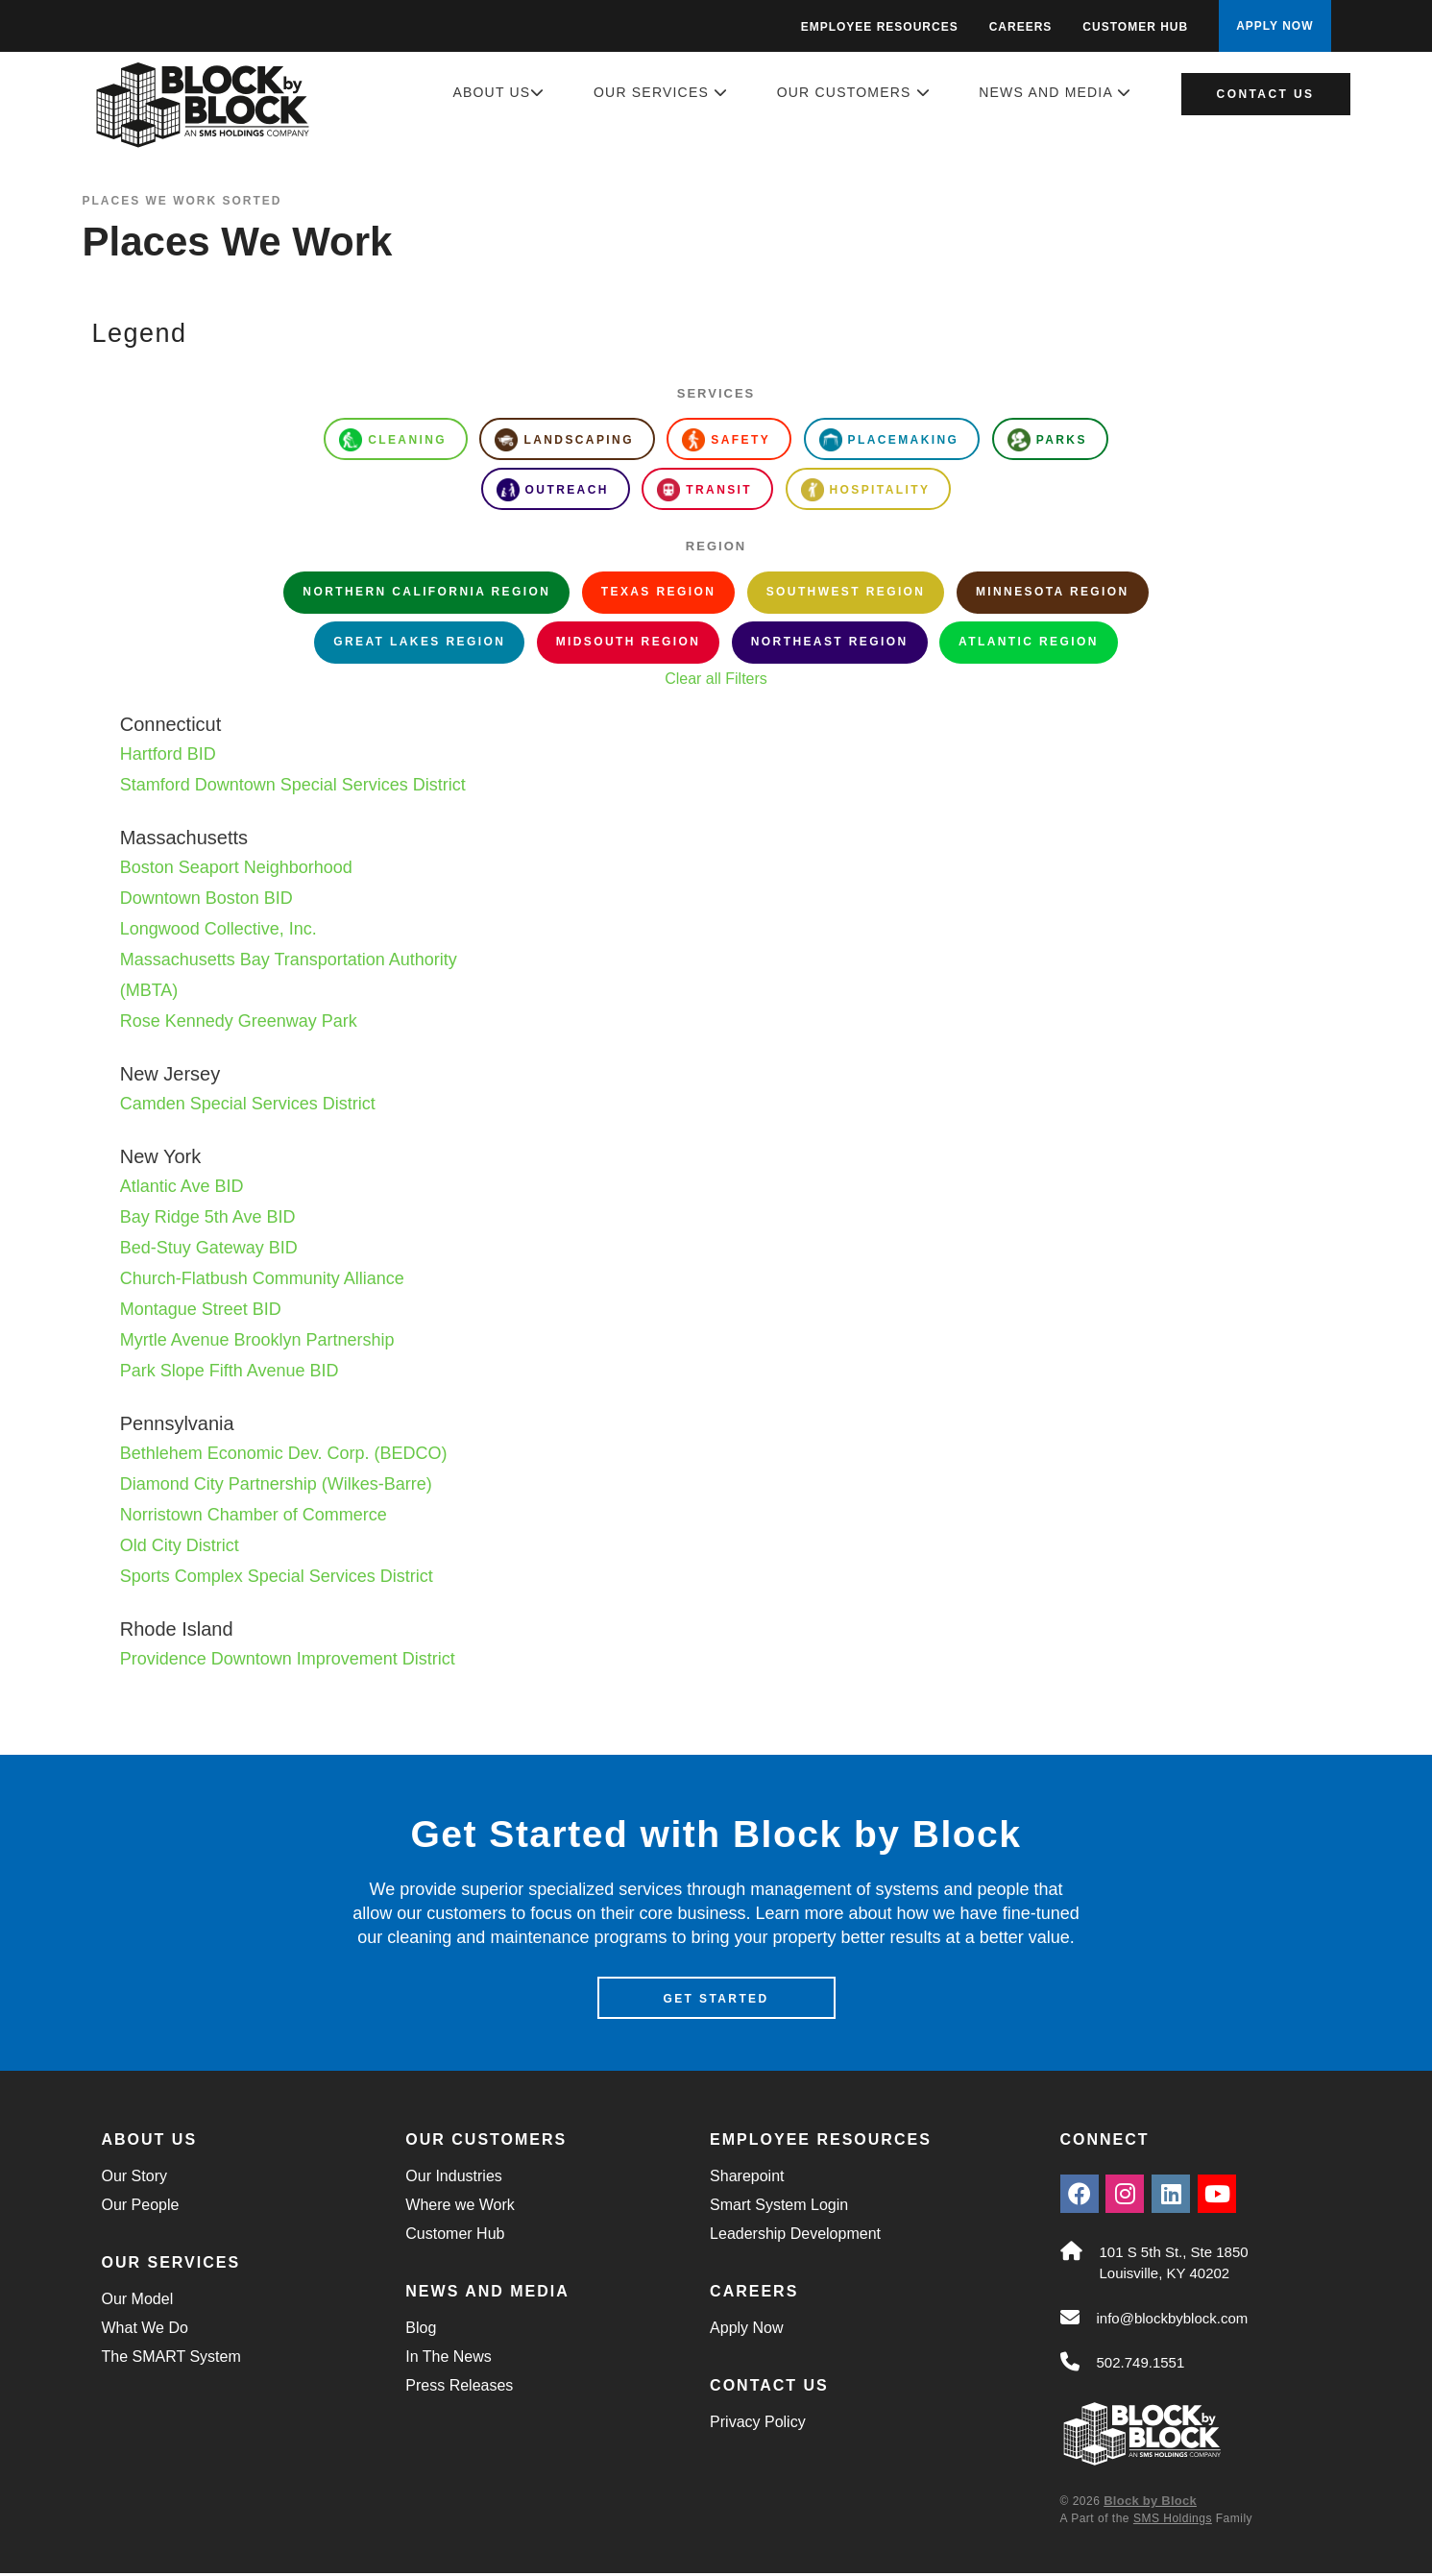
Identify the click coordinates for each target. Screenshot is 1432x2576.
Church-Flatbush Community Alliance (262, 1278)
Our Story (134, 2179)
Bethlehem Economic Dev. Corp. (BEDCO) (284, 1453)
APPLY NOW (1274, 26)
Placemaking (889, 439)
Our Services (661, 92)
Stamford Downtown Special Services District (293, 784)
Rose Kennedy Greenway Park (238, 1021)
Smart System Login (779, 2207)
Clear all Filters (716, 678)
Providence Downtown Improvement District (287, 1658)
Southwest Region (846, 591)
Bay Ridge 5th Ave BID (208, 1217)
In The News (448, 2359)
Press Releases (459, 2388)
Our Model (138, 2302)
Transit (704, 489)
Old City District (179, 1545)
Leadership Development (795, 2236)
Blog (420, 2330)
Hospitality (866, 489)
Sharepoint (747, 2179)
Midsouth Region (628, 641)
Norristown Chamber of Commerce (253, 1514)
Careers (1021, 27)
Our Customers (854, 92)
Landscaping (564, 439)
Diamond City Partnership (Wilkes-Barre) (276, 1484)
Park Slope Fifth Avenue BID (229, 1370)
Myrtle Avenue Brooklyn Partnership (257, 1339)
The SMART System (171, 2359)
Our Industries (453, 2179)
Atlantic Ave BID (182, 1186)
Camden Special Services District (248, 1103)
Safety (726, 439)
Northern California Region (426, 591)
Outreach (553, 489)
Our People (141, 2207)
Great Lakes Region (419, 641)
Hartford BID (168, 754)
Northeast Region (830, 641)
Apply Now (746, 2330)
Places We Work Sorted (182, 200)
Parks (1047, 439)
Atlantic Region (1029, 641)
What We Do (145, 2330)
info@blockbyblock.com (1173, 2321)
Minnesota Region (1052, 591)
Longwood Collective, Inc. (218, 928)
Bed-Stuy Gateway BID (209, 1247)
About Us (498, 92)
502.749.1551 (1141, 2366)
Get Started (715, 2001)
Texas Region (658, 591)
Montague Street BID (200, 1309)
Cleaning (393, 439)
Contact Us (1266, 94)
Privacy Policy (758, 2425)
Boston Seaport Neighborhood (236, 867)
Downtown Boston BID (206, 898)
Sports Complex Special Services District (276, 1576)
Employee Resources (880, 27)
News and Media (1055, 92)
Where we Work (460, 2207)
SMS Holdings (1172, 2521)
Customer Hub (1135, 27)
